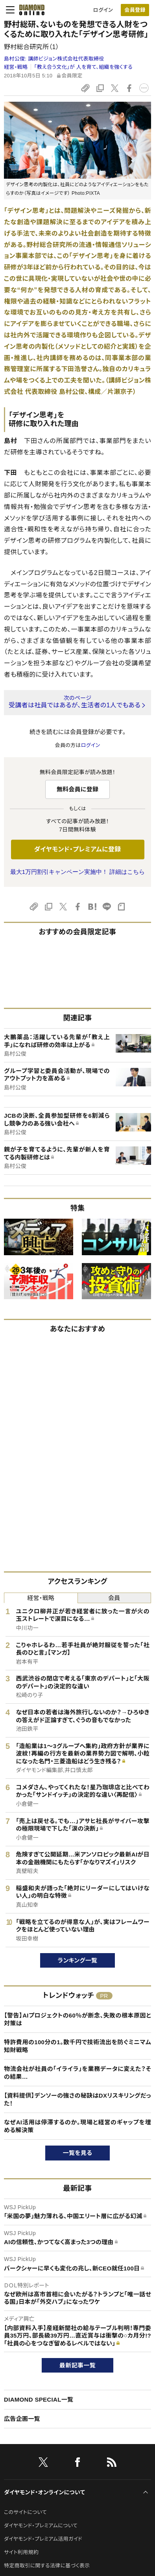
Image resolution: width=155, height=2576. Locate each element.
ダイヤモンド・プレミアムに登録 (77, 849)
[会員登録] (135, 10)
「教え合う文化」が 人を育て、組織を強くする (83, 67)
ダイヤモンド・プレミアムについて (41, 2525)
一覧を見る (77, 2152)
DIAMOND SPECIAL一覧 (38, 2399)
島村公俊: (54, 59)
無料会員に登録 (78, 789)
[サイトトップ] (29, 9)
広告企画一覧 (22, 2418)
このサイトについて (25, 2512)
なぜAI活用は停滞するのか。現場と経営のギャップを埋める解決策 (77, 2126)
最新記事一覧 (77, 2365)
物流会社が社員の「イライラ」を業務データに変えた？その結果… (77, 2072)
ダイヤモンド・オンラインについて (44, 2492)
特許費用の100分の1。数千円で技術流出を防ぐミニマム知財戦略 (77, 2046)
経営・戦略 (16, 67)
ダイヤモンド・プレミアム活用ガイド (43, 2539)
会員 (114, 1598)
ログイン (103, 10)
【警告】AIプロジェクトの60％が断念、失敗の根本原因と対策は (77, 2019)
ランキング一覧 (78, 1960)
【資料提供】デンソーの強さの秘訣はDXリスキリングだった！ (77, 2099)
